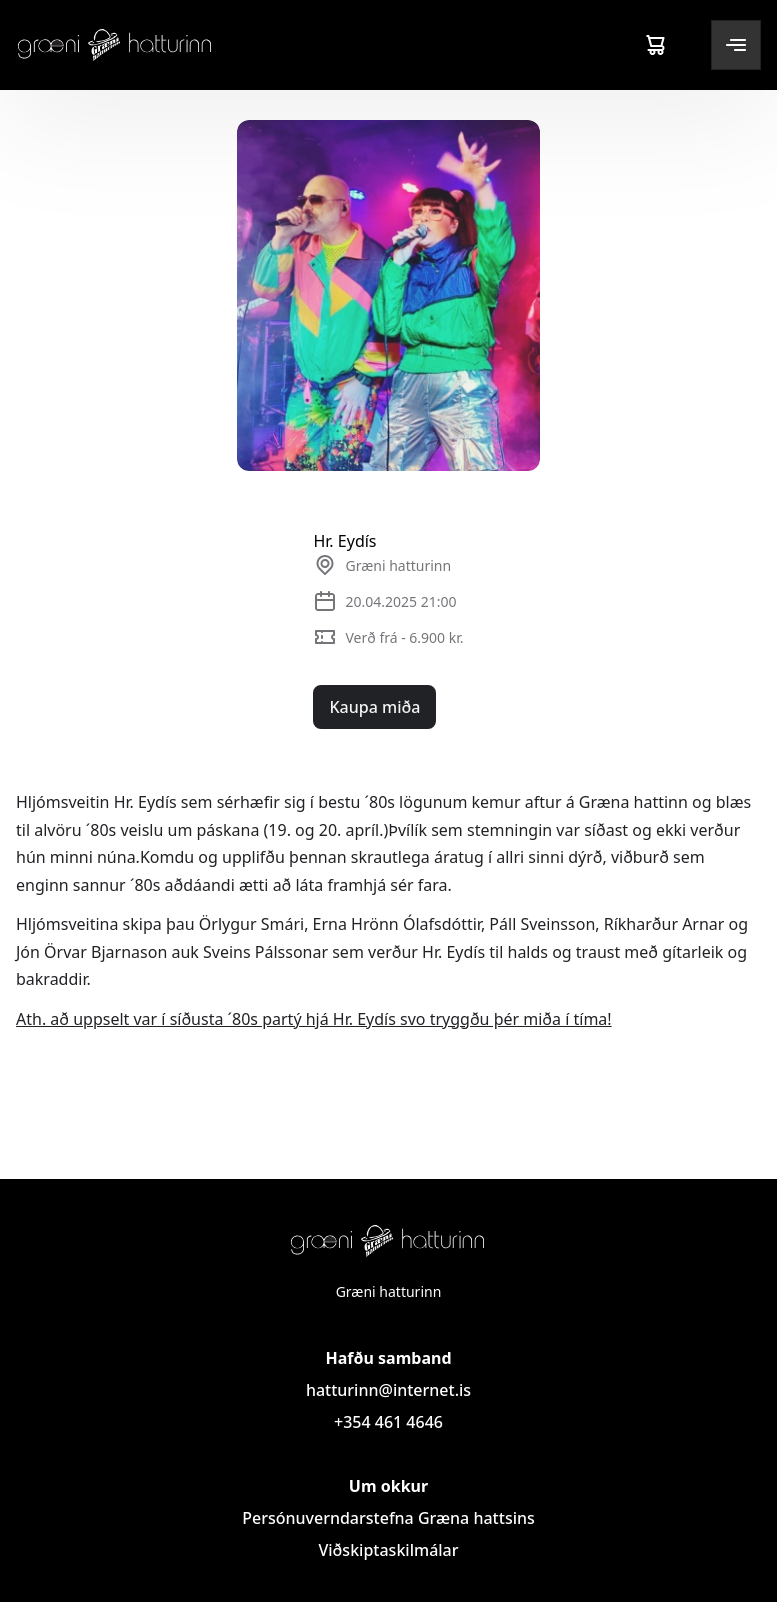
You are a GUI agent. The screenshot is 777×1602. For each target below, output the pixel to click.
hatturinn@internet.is (388, 1390)
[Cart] (655, 45)
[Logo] (115, 44)
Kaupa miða (374, 707)
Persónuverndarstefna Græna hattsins (388, 1518)
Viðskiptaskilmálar (388, 1550)
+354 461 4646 (388, 1422)
